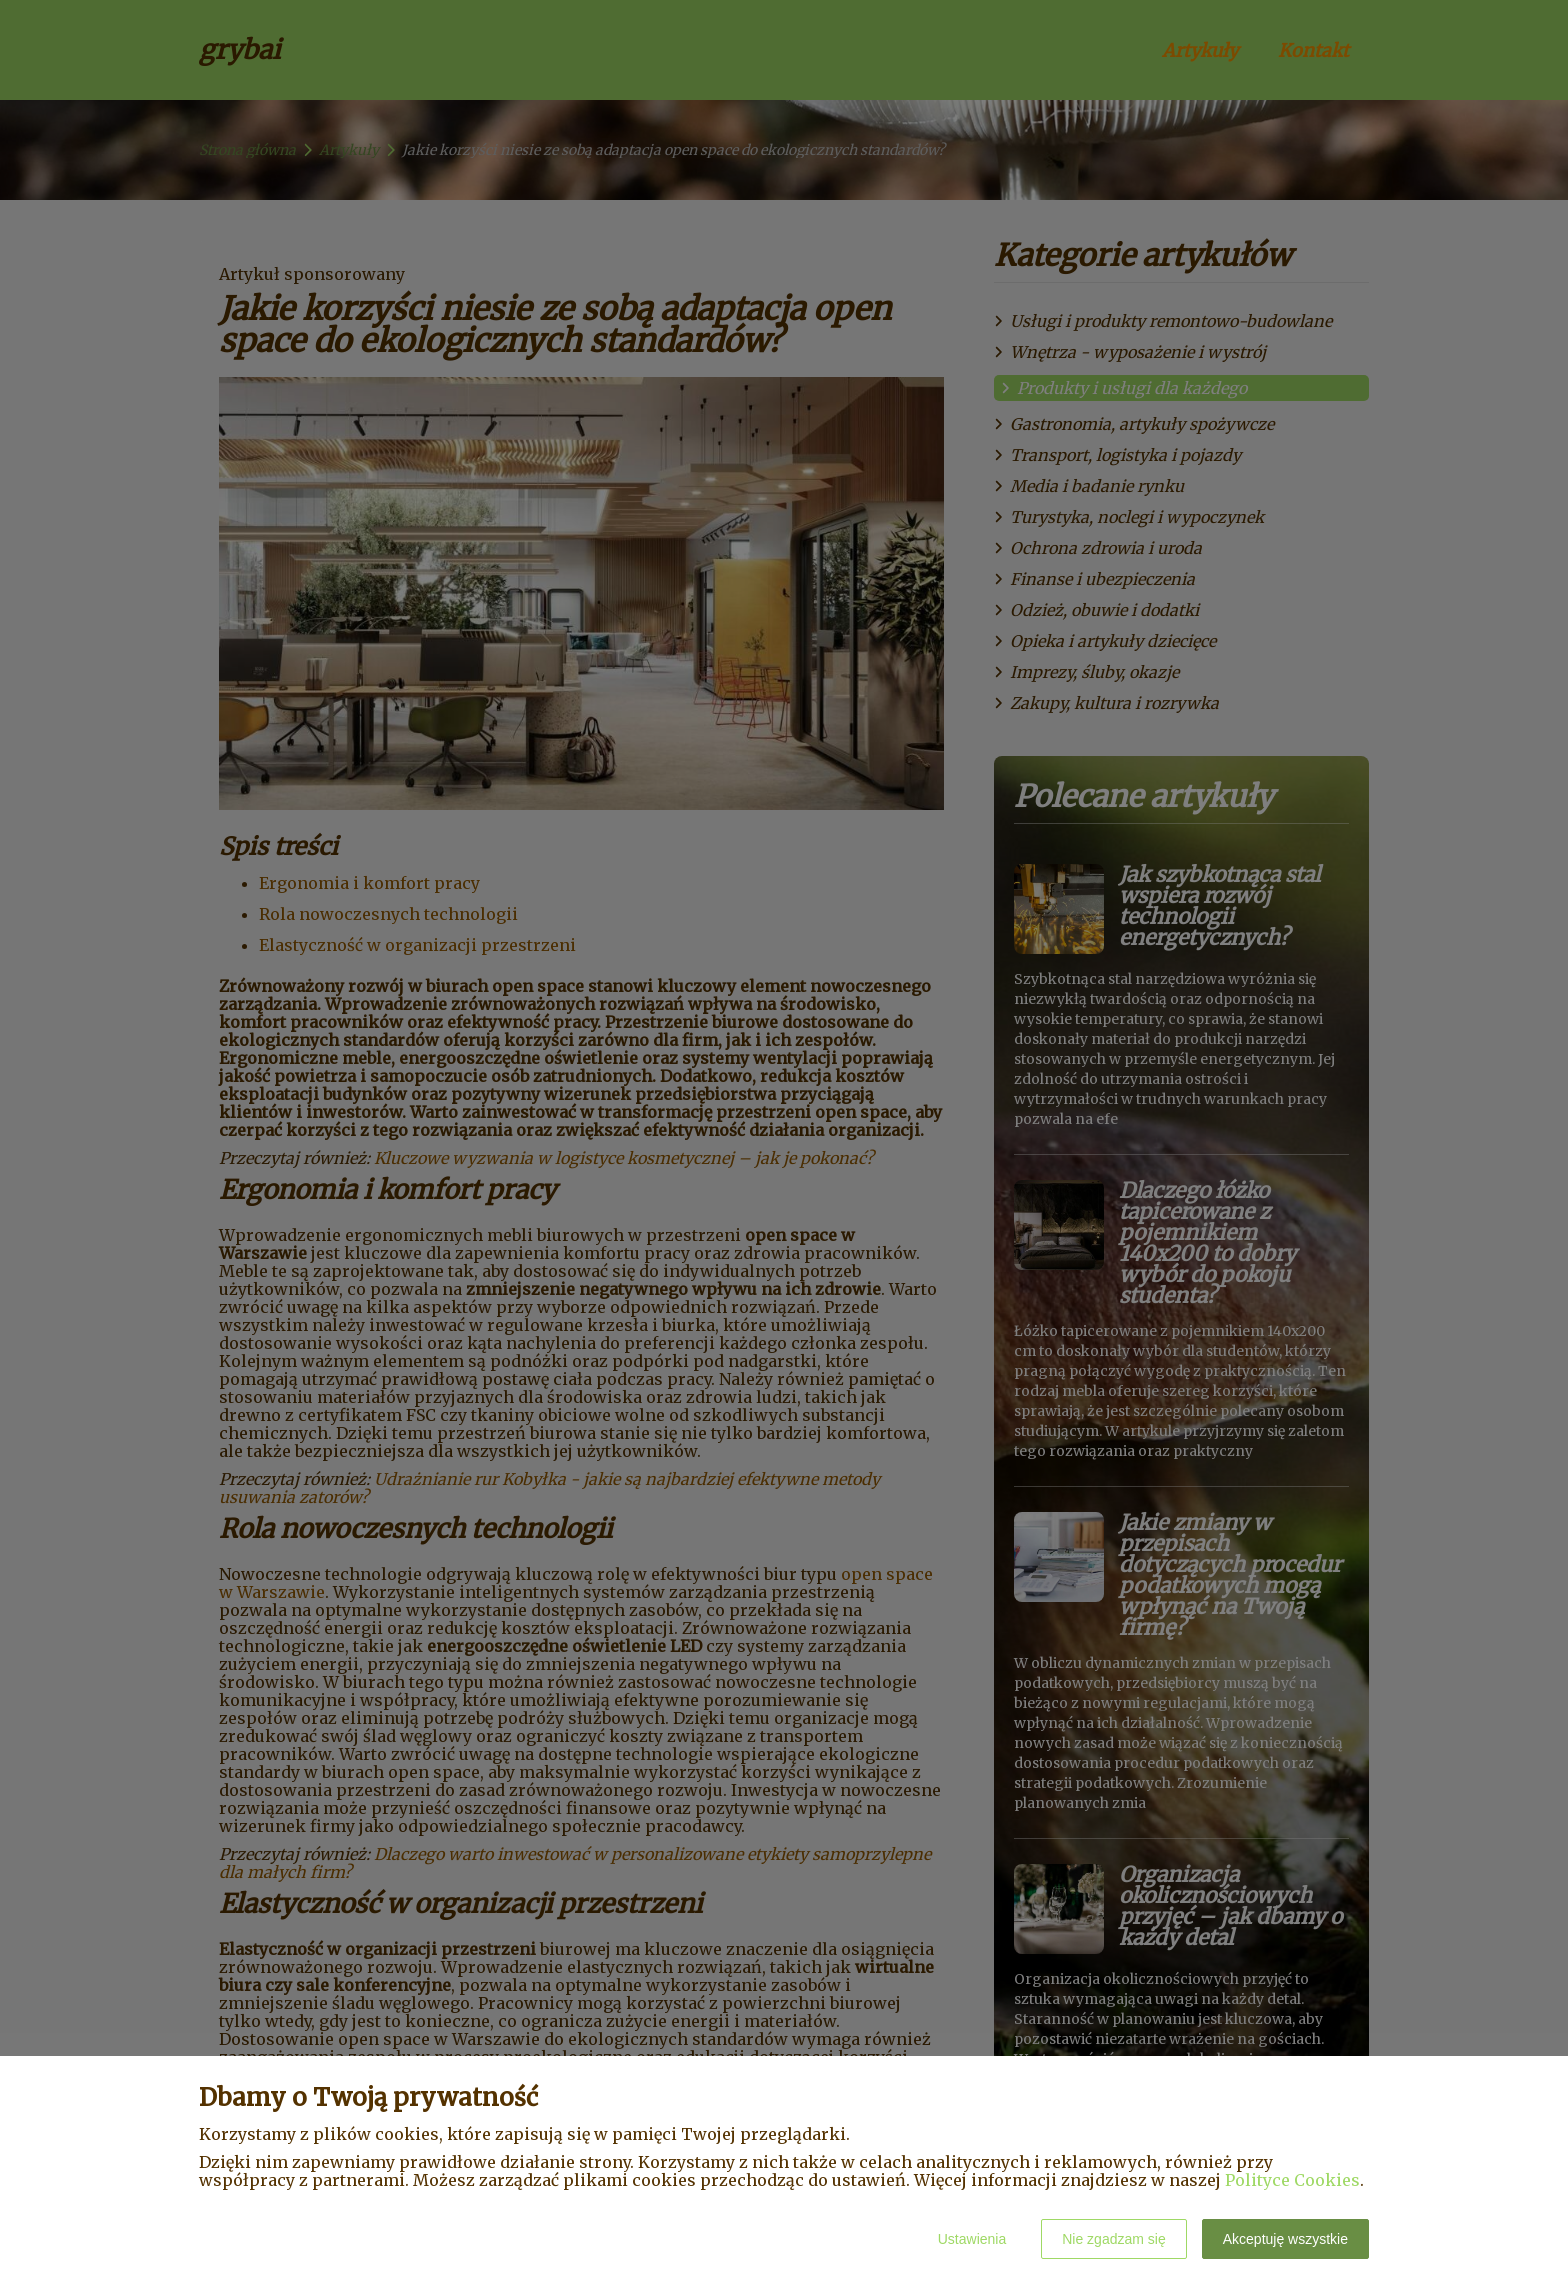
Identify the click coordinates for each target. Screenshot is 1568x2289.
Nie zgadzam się (1114, 2239)
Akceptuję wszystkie (1285, 2239)
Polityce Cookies (1292, 2180)
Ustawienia (972, 2239)
